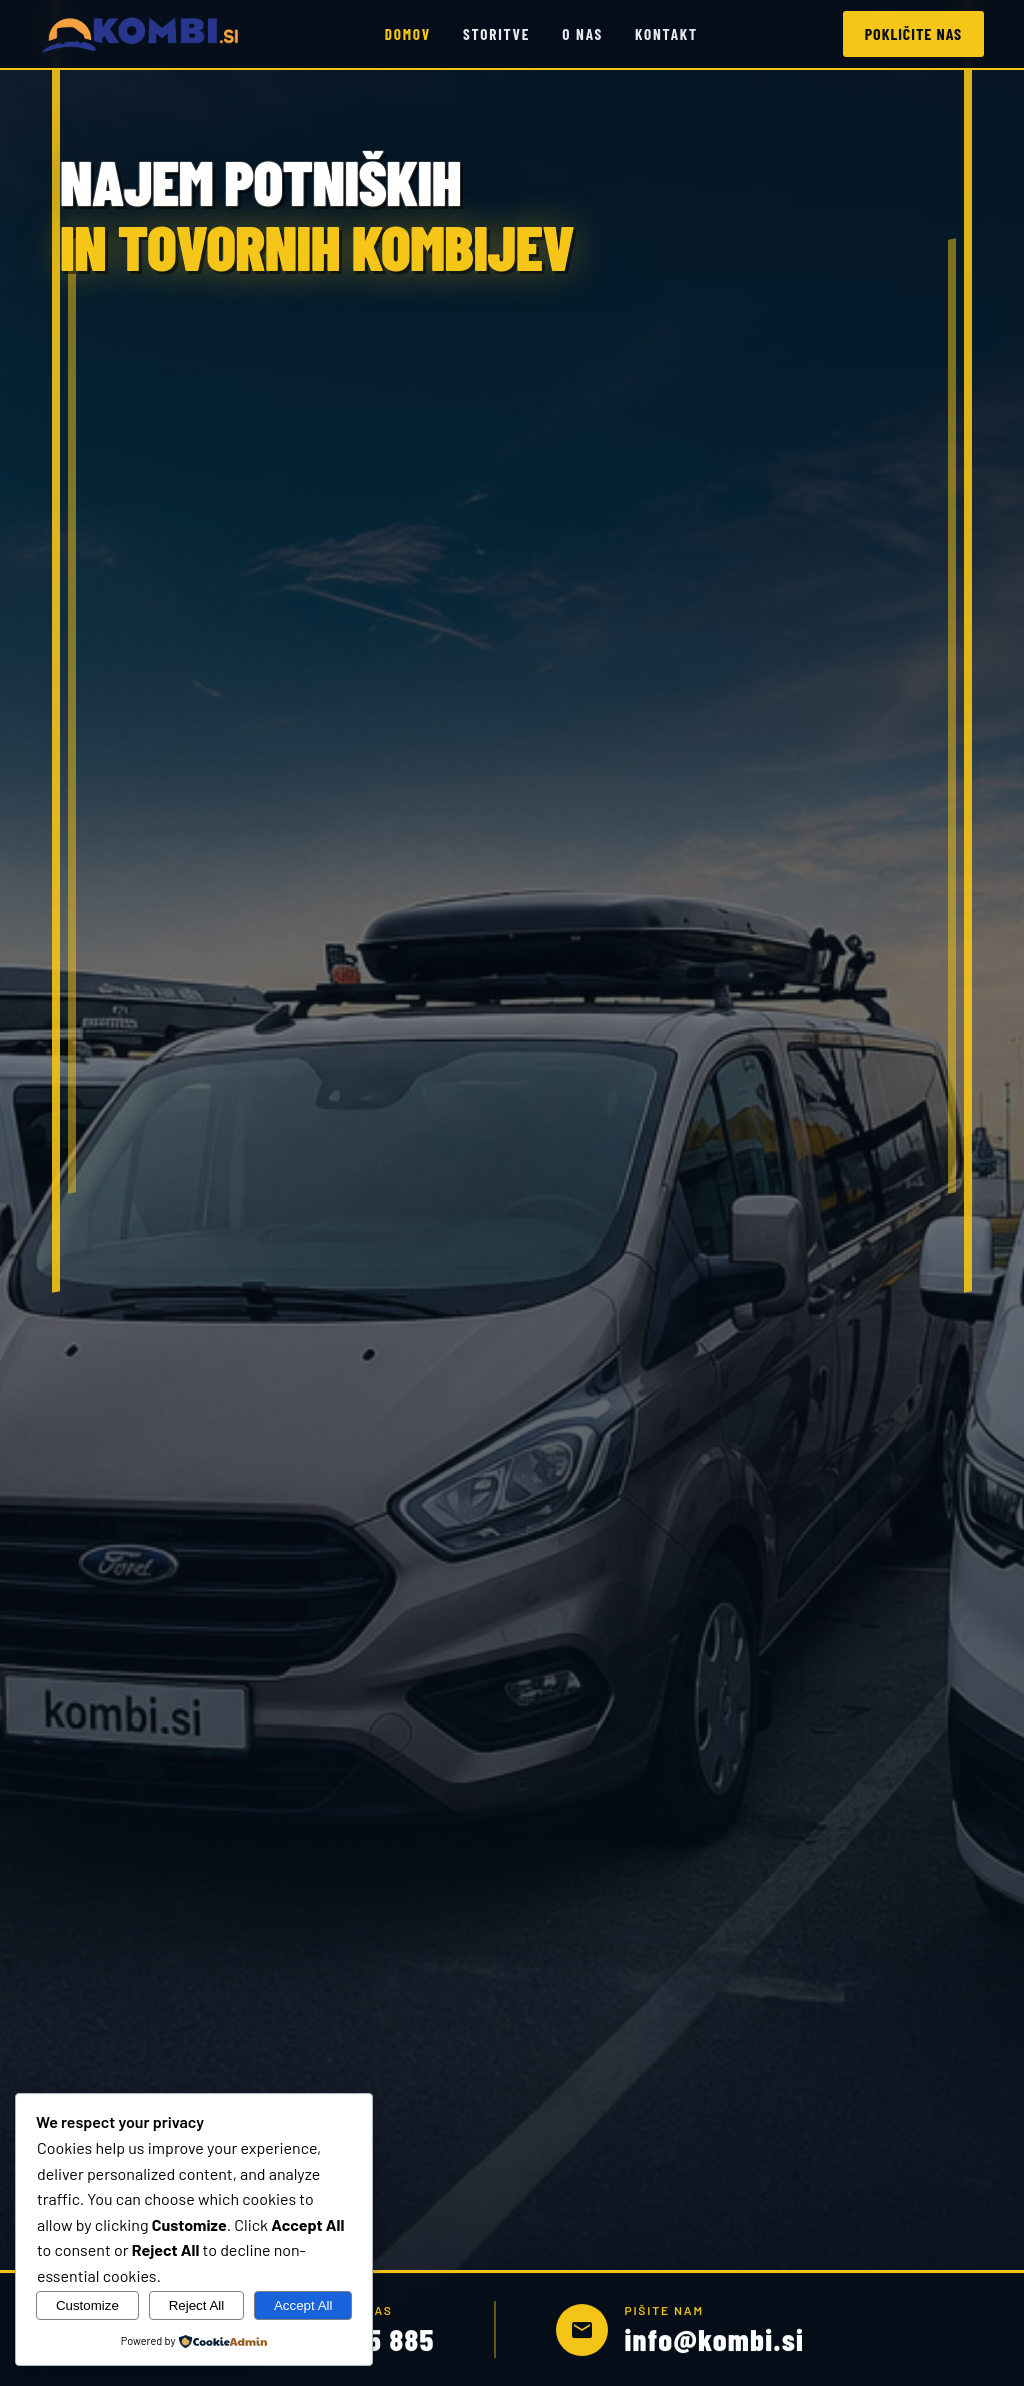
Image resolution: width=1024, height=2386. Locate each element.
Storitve (496, 34)
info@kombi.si (714, 2340)
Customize (87, 2305)
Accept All (303, 2305)
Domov (408, 34)
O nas (582, 34)
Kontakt (666, 34)
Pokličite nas (913, 33)
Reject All (197, 2305)
